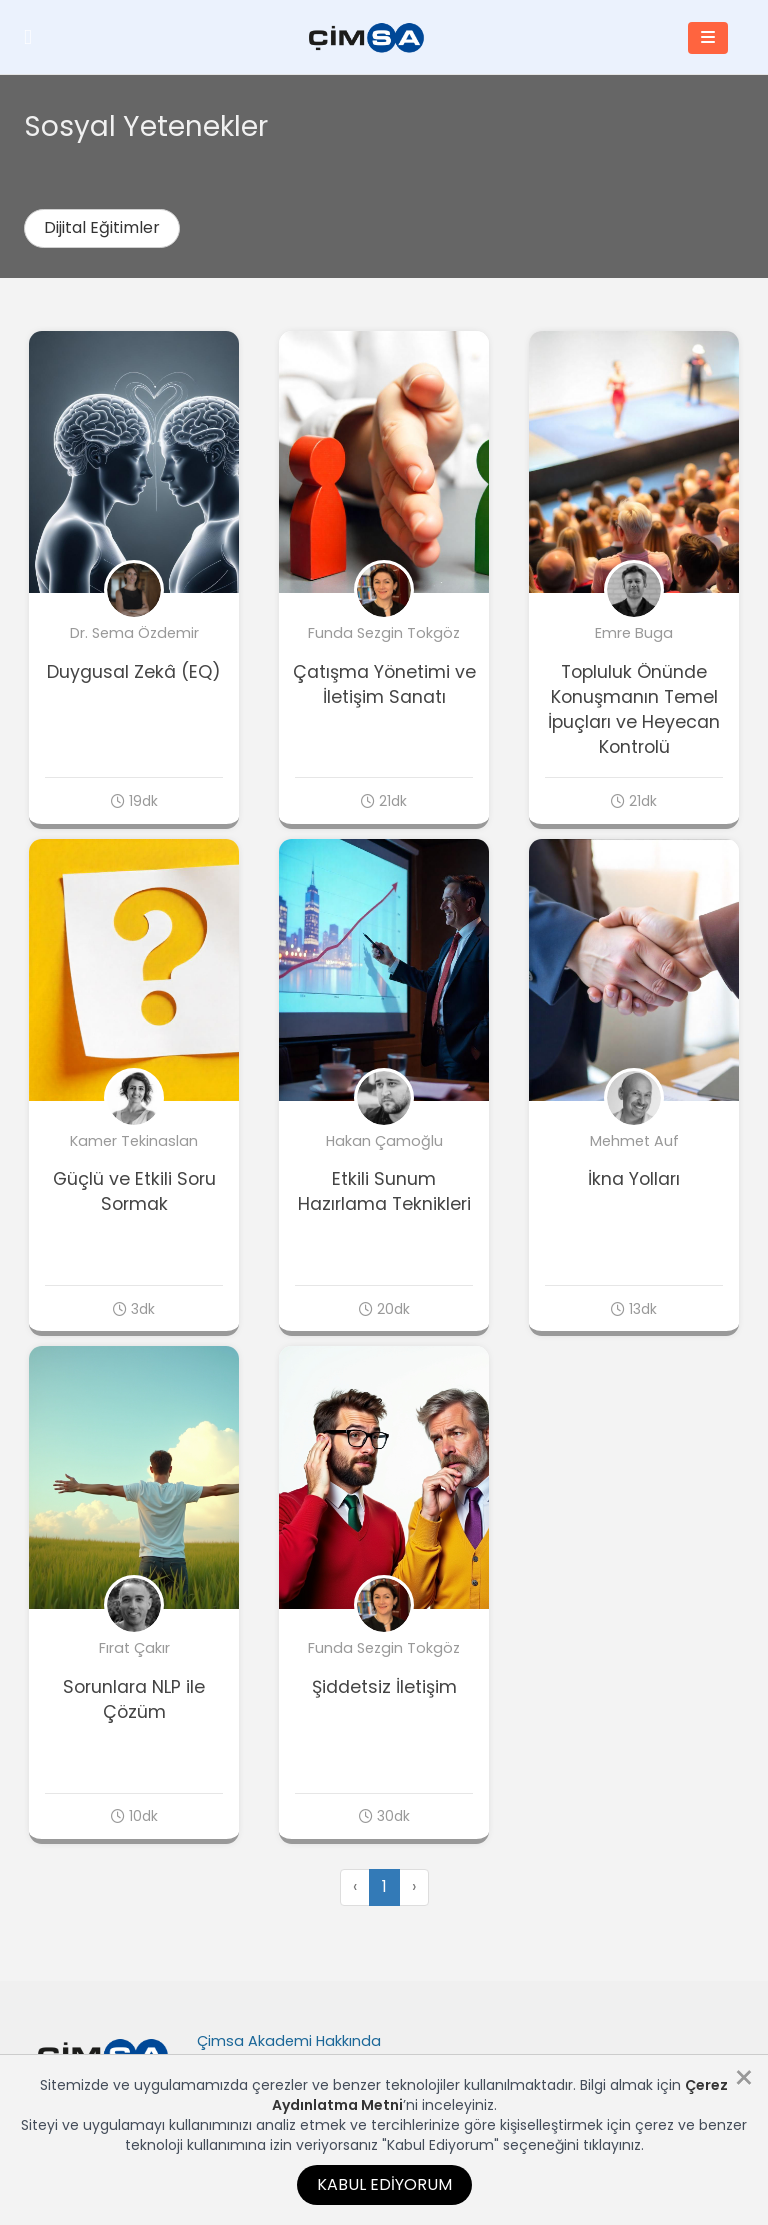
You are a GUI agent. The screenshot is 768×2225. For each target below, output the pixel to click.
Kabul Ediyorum (384, 2184)
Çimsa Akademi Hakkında (289, 2041)
